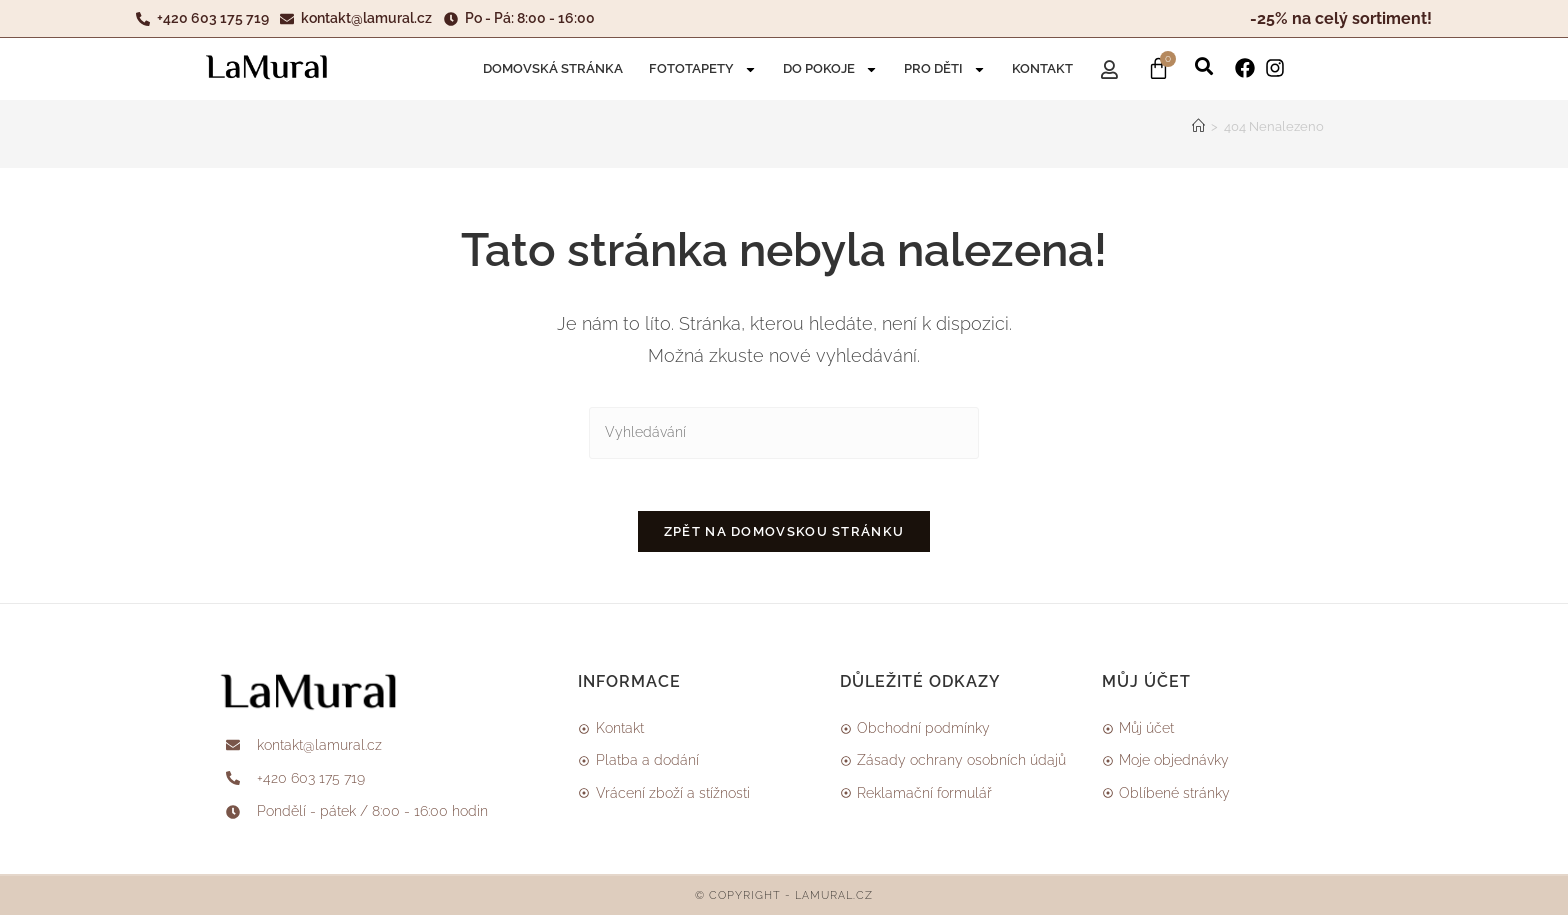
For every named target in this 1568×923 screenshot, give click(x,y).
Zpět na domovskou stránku (784, 540)
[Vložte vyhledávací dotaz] (784, 432)
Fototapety (703, 69)
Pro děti (945, 69)
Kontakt (1042, 68)
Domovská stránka (553, 68)
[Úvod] (1198, 126)
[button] (1204, 63)
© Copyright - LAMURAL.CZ (784, 903)
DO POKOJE (830, 69)
